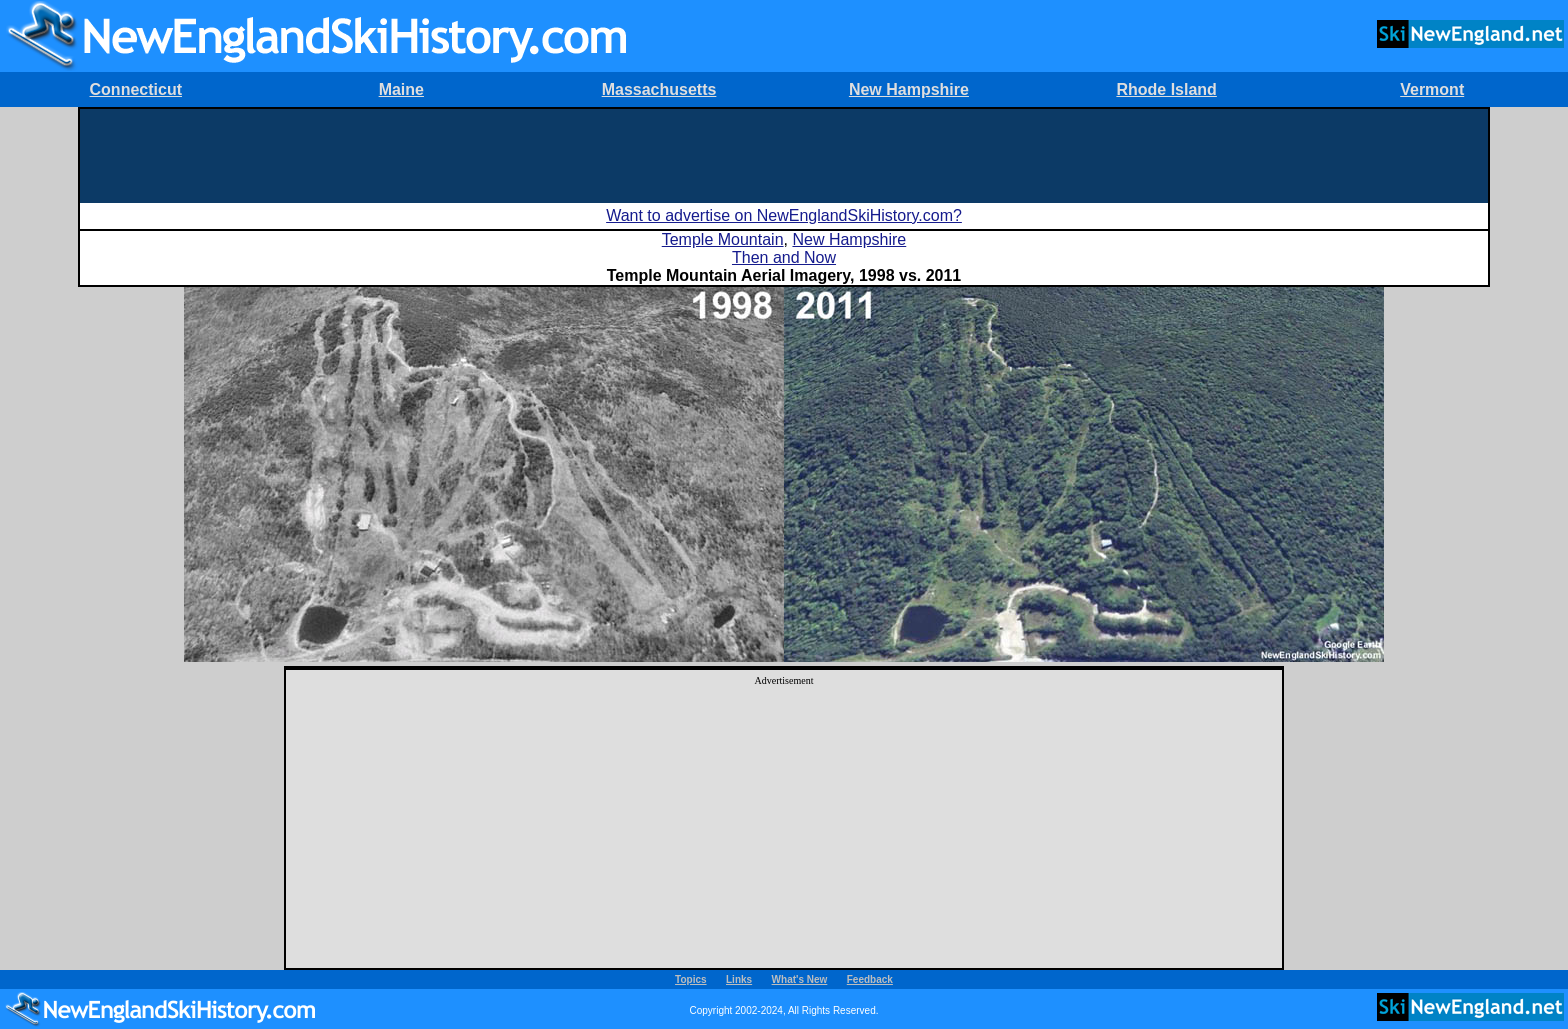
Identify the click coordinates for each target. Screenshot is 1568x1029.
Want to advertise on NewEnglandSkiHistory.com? (784, 215)
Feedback (870, 979)
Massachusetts (659, 89)
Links (739, 979)
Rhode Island (1166, 89)
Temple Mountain (723, 239)
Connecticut (136, 89)
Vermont (1432, 89)
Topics (690, 979)
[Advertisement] (784, 154)
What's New (800, 979)
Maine (401, 89)
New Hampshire (909, 89)
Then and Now (784, 257)
